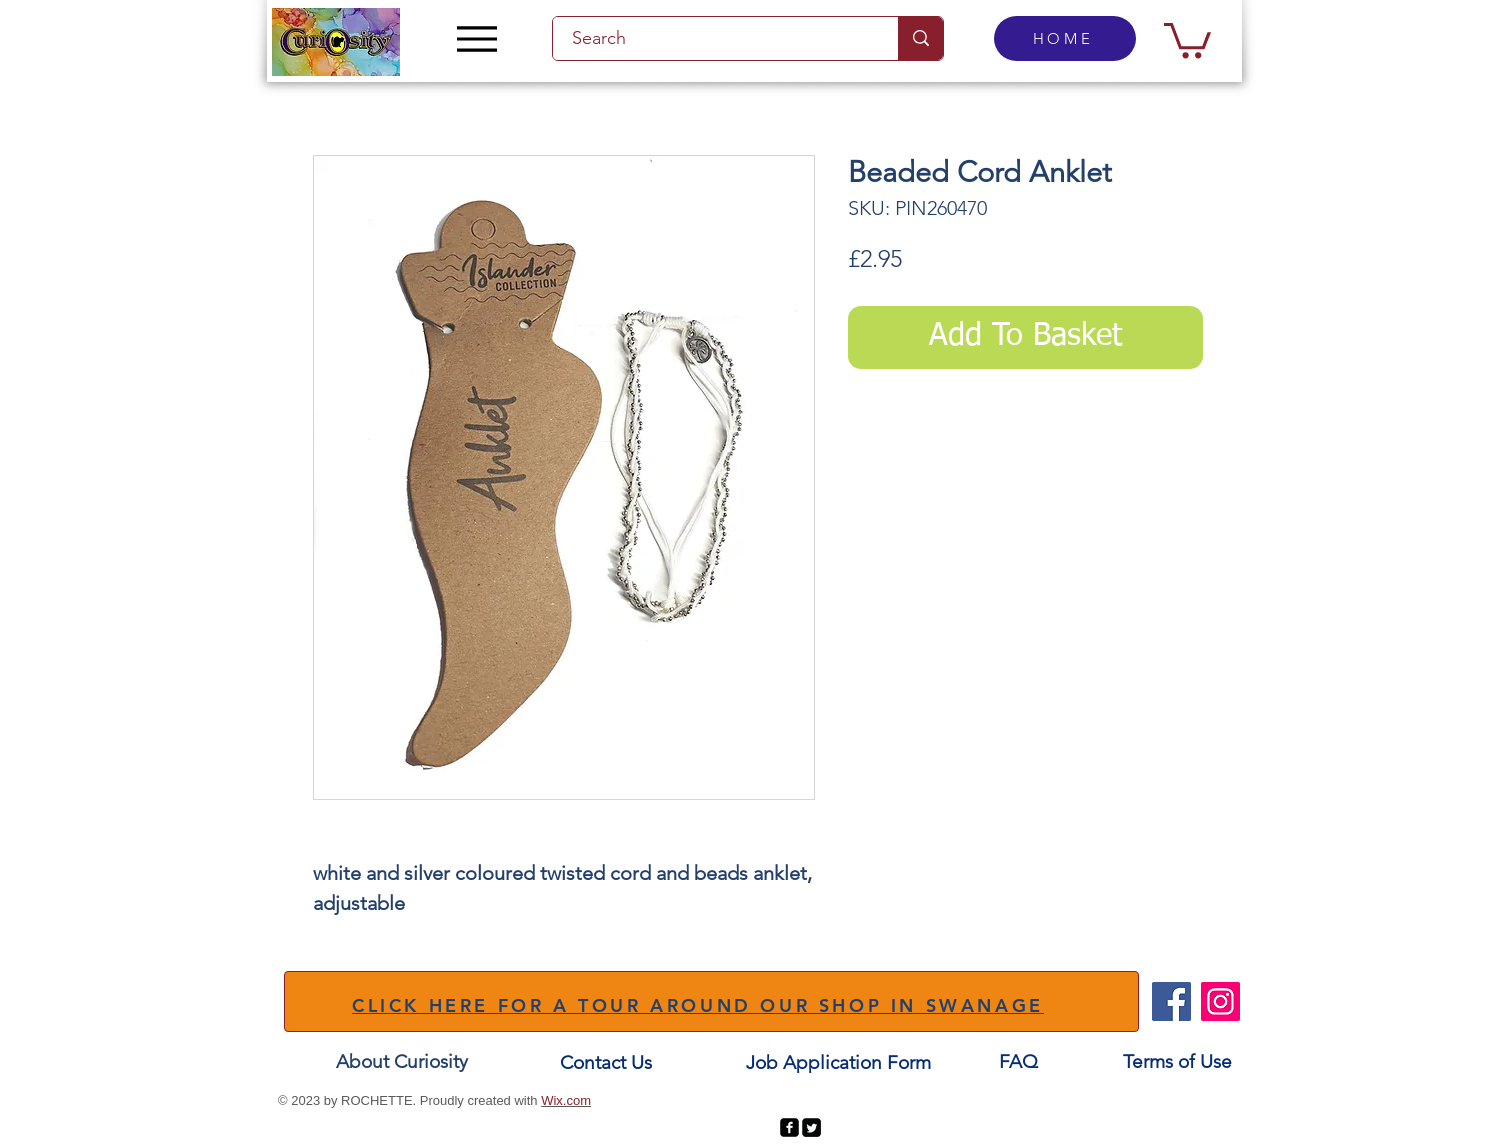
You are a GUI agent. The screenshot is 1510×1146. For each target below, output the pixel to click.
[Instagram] (1220, 1001)
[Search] (714, 38)
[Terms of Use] (1177, 1061)
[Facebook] (1171, 1001)
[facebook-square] (789, 1127)
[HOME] (1065, 38)
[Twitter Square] (811, 1127)
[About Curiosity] (402, 1061)
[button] (1187, 38)
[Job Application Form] (838, 1062)
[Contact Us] (606, 1062)
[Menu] (476, 38)
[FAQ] (1018, 1061)
